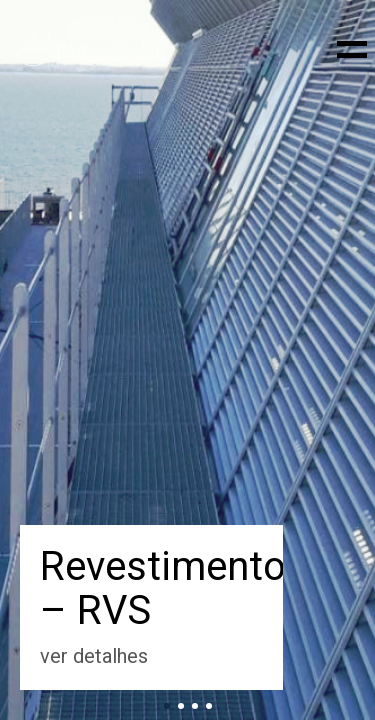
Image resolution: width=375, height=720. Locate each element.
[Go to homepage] (90, 48)
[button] (348, 48)
